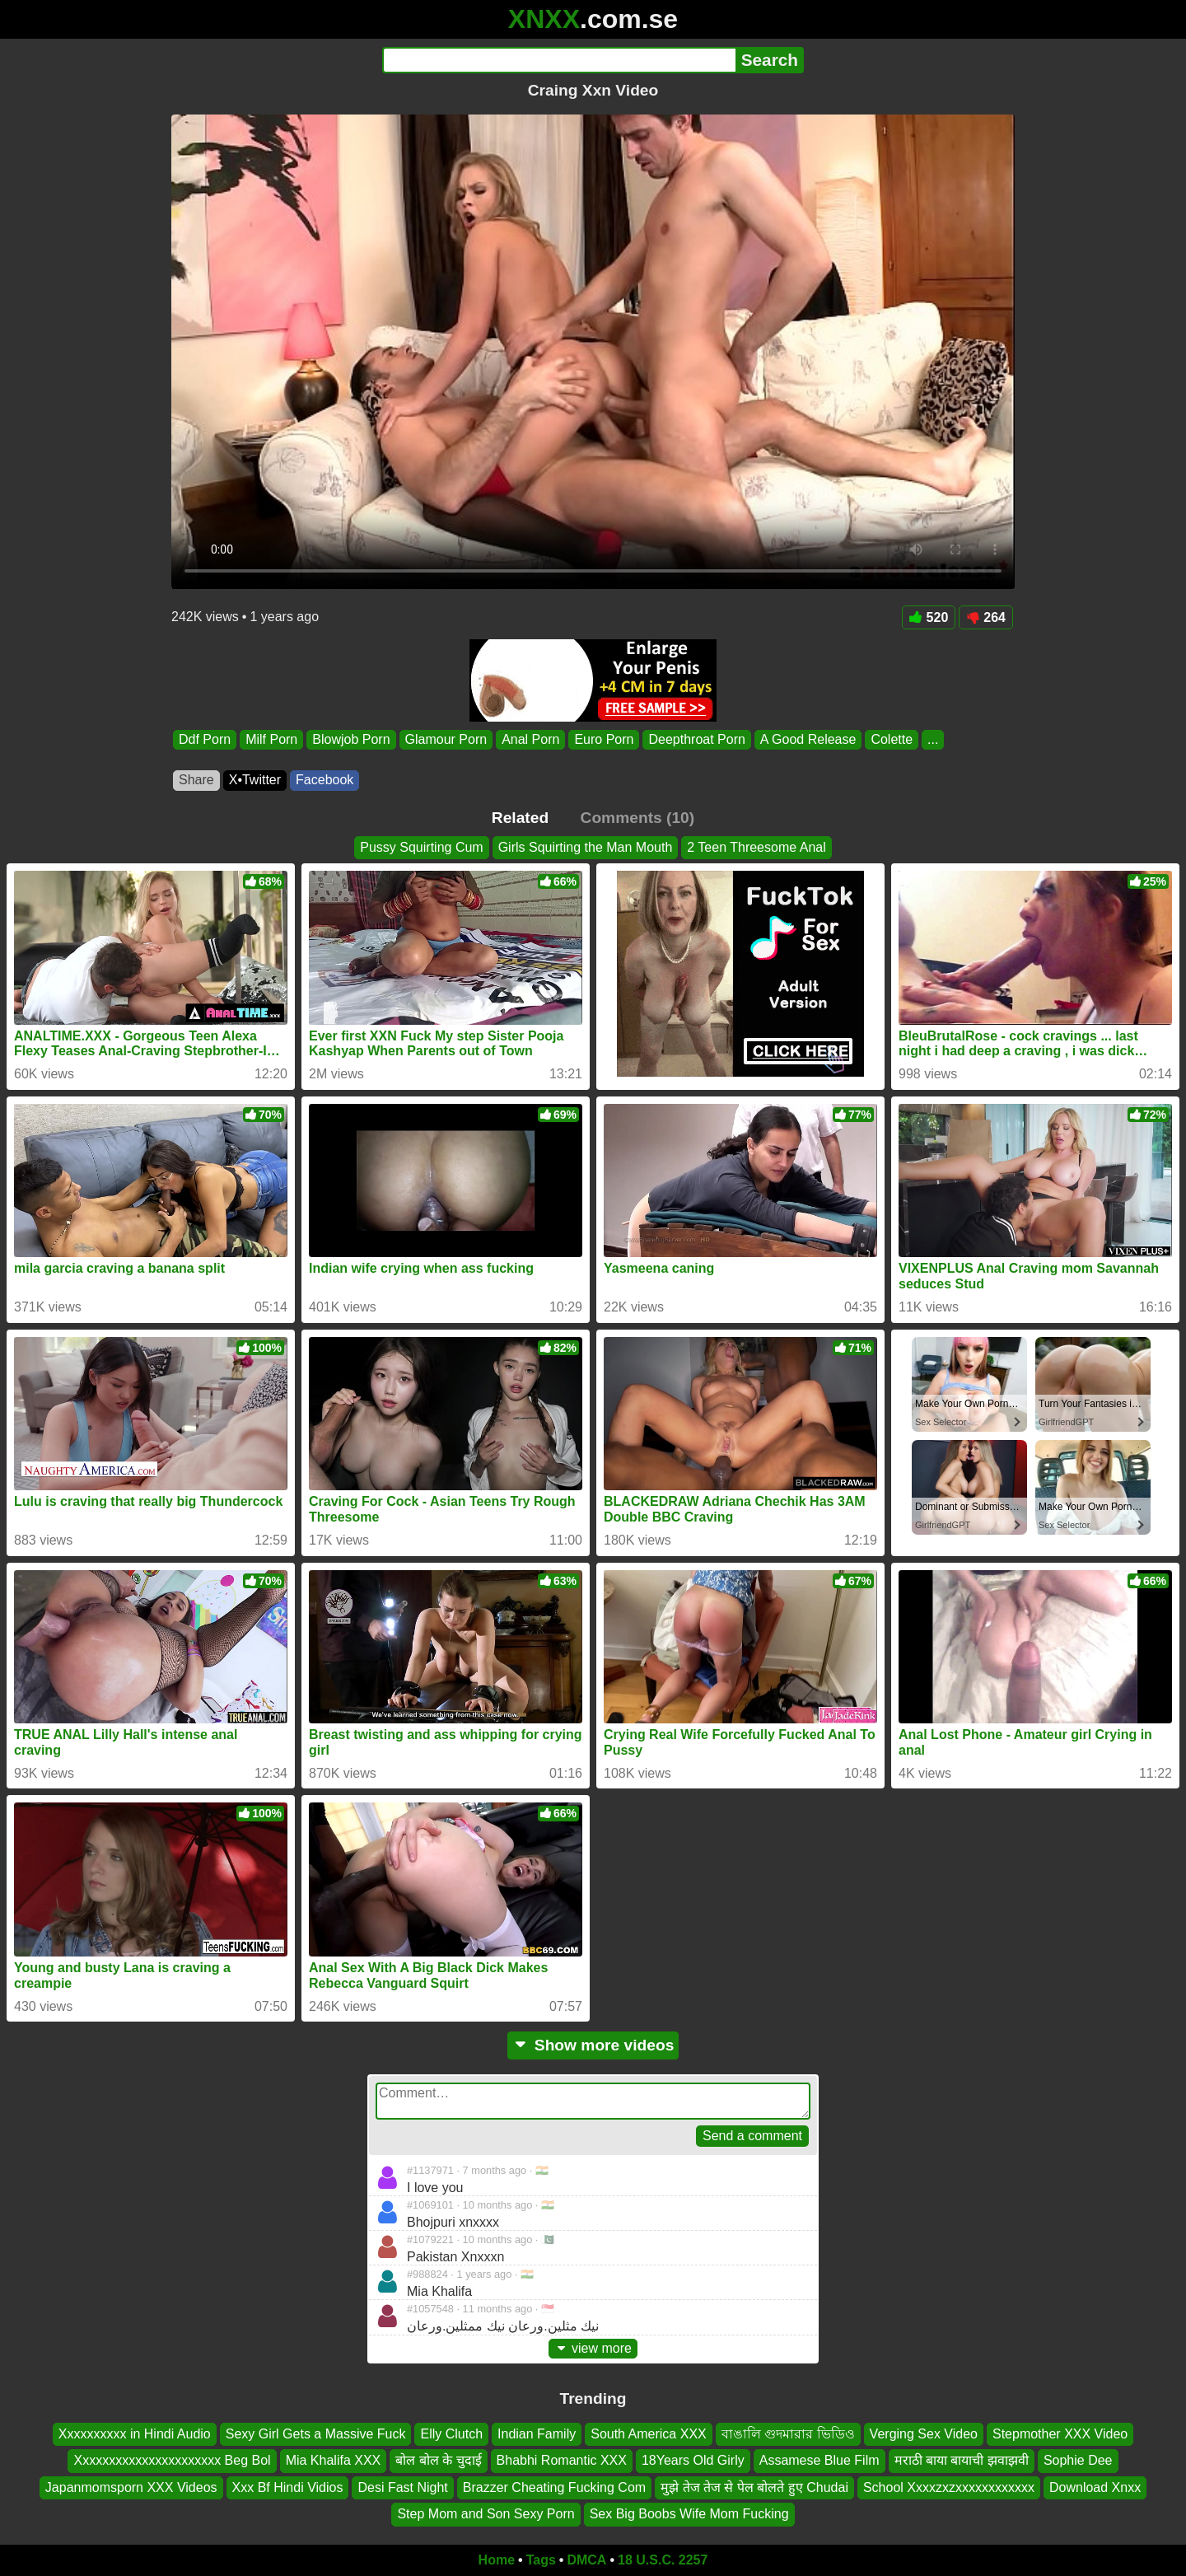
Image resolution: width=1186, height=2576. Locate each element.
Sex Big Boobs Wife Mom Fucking (689, 2514)
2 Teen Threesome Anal (756, 847)
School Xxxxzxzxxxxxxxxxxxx (948, 2487)
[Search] (558, 60)
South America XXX (649, 2434)
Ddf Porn (205, 739)
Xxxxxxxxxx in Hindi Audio (134, 2434)
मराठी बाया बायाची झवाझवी (961, 2460)
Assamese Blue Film (819, 2460)
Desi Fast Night (402, 2487)
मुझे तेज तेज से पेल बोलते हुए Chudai (754, 2487)
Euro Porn (603, 739)
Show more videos (593, 2045)
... (932, 739)
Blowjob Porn (351, 739)
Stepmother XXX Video (1060, 2434)
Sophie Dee (1078, 2460)
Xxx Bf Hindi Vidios (287, 2487)
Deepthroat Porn (696, 739)
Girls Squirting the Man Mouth (585, 847)
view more (593, 2348)
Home (497, 2560)
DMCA (586, 2560)
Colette (892, 739)
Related (520, 817)
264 (986, 617)
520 (929, 617)
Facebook (324, 780)
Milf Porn (271, 739)
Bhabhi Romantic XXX (562, 2460)
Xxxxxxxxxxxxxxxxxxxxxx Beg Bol (171, 2460)
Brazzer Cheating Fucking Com (554, 2487)
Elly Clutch (451, 2434)
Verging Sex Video (924, 2434)
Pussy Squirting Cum (421, 847)
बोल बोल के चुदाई (438, 2460)
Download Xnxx (1095, 2487)
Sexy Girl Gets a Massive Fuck (316, 2434)
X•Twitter (255, 780)
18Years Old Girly (693, 2460)
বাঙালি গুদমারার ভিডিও (788, 2434)
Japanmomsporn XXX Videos (131, 2487)
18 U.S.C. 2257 (662, 2560)
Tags (541, 2560)
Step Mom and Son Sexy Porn (485, 2514)
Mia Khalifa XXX (333, 2460)
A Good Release (808, 739)
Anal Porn (530, 739)
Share (196, 780)
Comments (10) (638, 817)
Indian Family (536, 2434)
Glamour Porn (446, 739)
